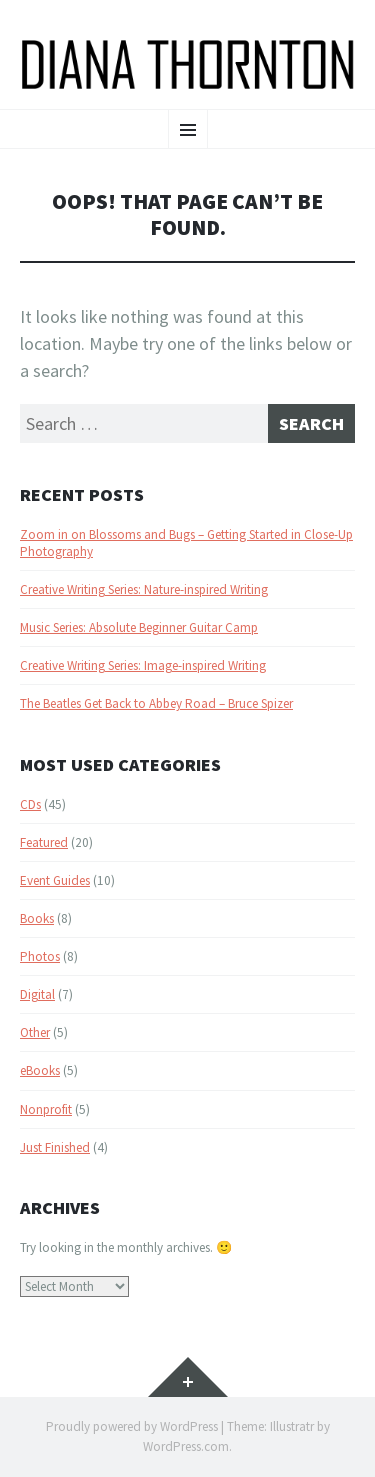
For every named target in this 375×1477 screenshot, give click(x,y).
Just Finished (55, 1147)
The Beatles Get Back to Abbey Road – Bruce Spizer (156, 703)
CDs (30, 804)
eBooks (40, 1070)
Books (37, 918)
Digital (37, 994)
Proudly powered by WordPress (132, 1426)
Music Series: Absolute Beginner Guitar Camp (139, 627)
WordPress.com (186, 1446)
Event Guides (55, 880)
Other (35, 1032)
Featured (44, 842)
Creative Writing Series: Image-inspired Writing (143, 665)
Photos (40, 956)
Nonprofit (46, 1109)
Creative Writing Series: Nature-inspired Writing (144, 589)
